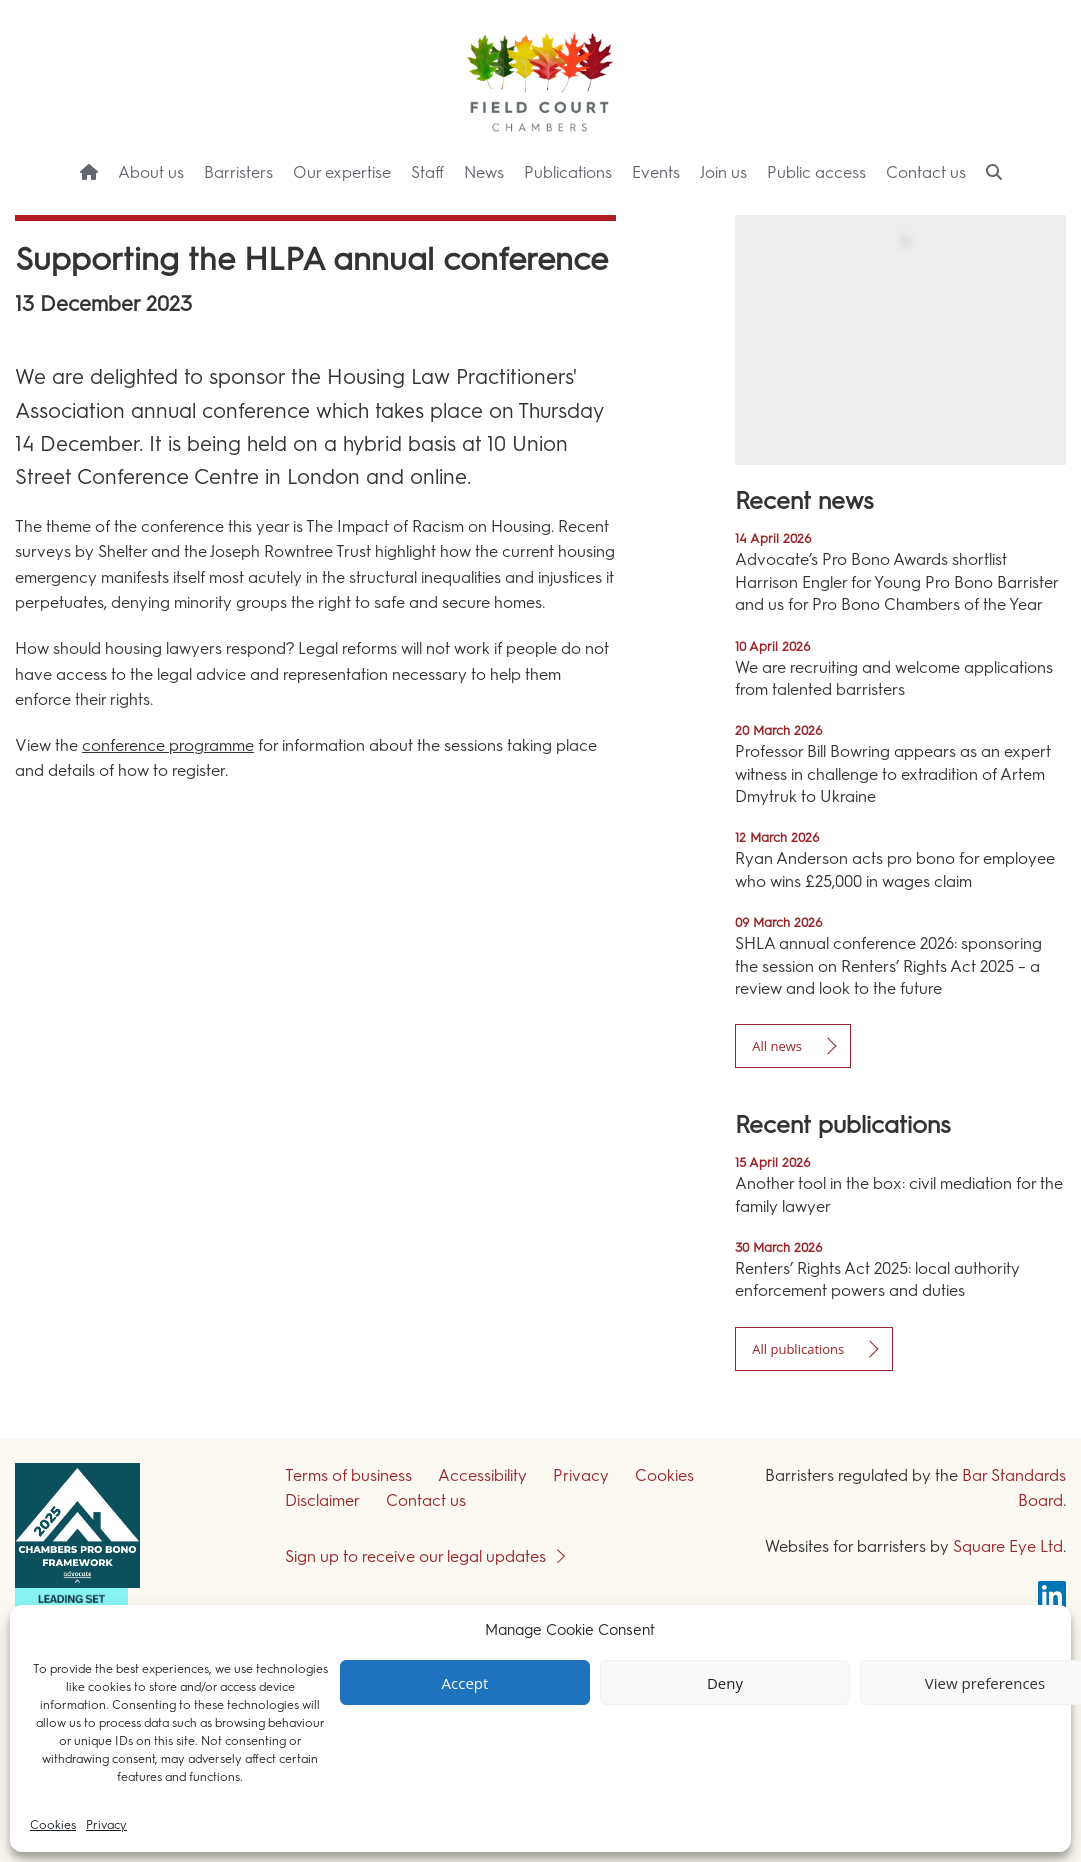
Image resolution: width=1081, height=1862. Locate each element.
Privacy (106, 1825)
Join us (723, 172)
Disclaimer (322, 1500)
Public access (816, 172)
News (484, 172)
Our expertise (342, 172)
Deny (725, 1683)
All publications (798, 1349)
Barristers (238, 172)
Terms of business (348, 1475)
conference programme (168, 745)
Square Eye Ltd (1008, 1546)
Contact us (926, 172)
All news (777, 1046)
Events (656, 172)
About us (151, 172)
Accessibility (482, 1475)
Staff (427, 172)
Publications (568, 172)
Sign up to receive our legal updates (415, 1556)
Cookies (53, 1825)
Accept (465, 1683)
